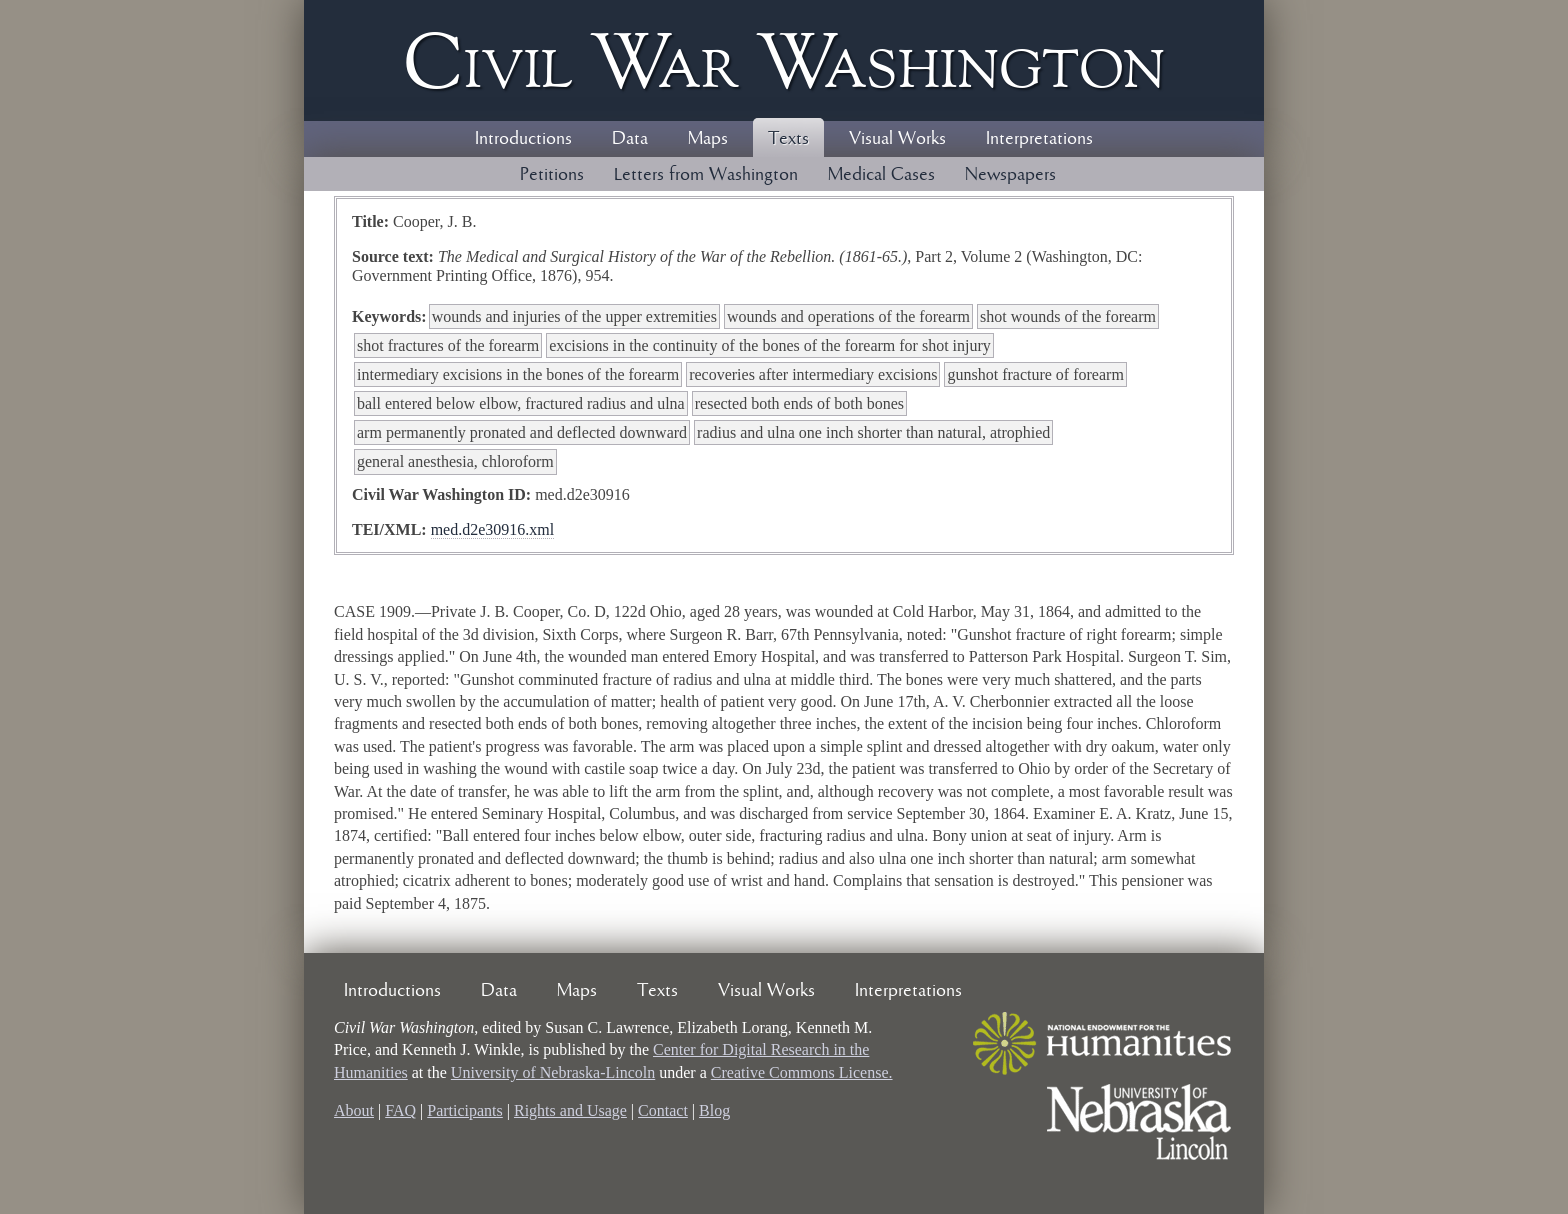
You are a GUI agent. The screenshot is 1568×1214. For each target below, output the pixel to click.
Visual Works (897, 139)
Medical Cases (881, 175)
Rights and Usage (570, 1110)
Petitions (552, 175)
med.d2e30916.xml (493, 529)
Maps (708, 139)
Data (630, 139)
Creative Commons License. (802, 1072)
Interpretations (1039, 139)
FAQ (400, 1110)
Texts (788, 139)
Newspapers (1010, 175)
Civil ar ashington (784, 60)
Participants (465, 1110)
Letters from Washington (706, 175)
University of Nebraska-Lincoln (553, 1072)
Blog (714, 1110)
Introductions (523, 139)
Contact (663, 1110)
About (354, 1110)
